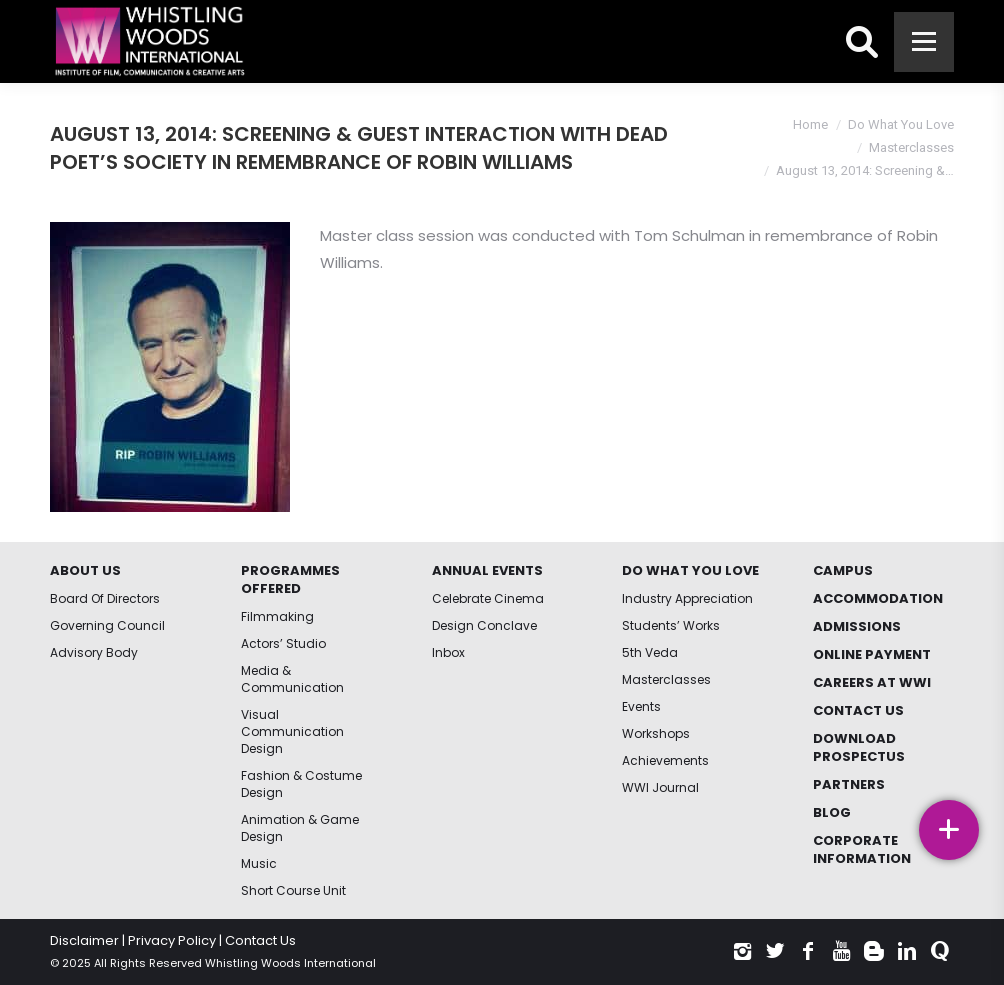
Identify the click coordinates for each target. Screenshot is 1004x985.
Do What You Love (901, 124)
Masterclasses (911, 147)
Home (810, 124)
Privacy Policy (172, 940)
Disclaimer (84, 940)
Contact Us (260, 940)
